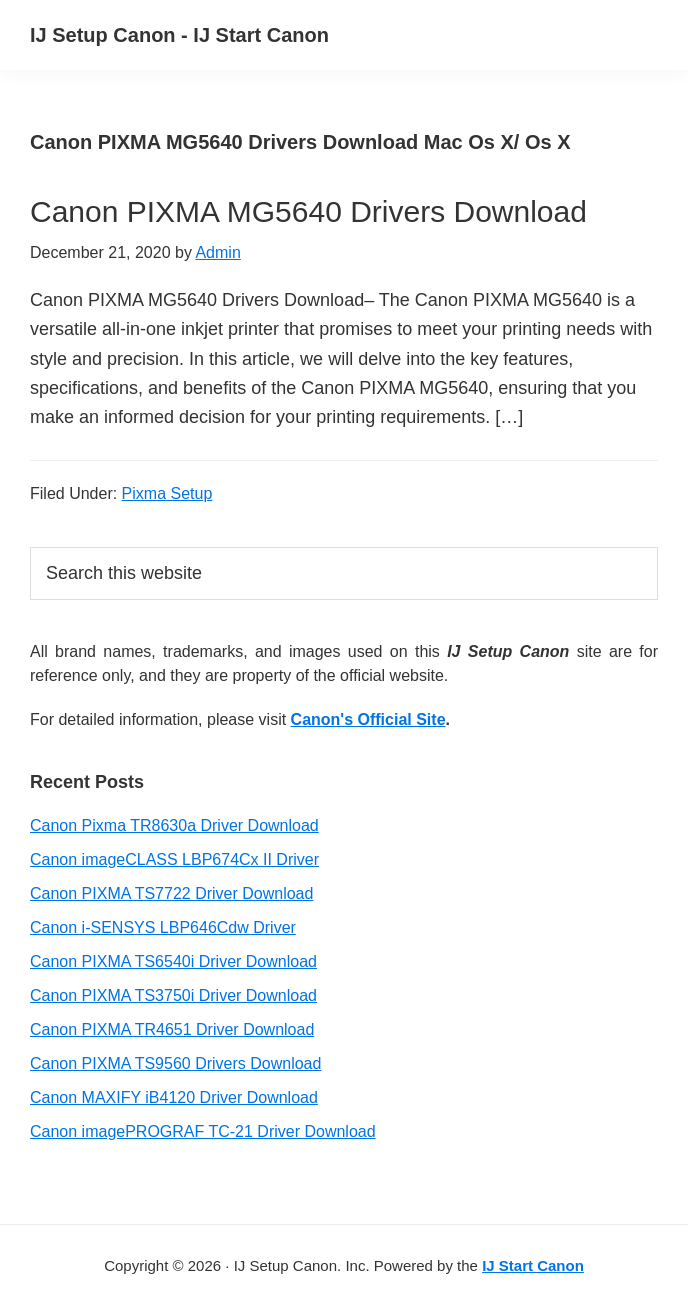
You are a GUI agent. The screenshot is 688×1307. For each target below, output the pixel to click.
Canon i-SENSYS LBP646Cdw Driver (163, 927)
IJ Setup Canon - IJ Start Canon (179, 35)
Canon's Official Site (368, 719)
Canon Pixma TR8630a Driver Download (174, 825)
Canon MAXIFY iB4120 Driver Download (174, 1097)
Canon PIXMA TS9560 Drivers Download (175, 1063)
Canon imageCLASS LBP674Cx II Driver (174, 859)
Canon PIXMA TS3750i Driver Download (173, 995)
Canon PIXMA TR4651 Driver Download (172, 1029)
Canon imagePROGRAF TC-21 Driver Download (203, 1131)
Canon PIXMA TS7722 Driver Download (171, 893)
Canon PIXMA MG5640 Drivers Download (308, 211)
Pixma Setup (167, 493)
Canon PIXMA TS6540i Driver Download (173, 961)
